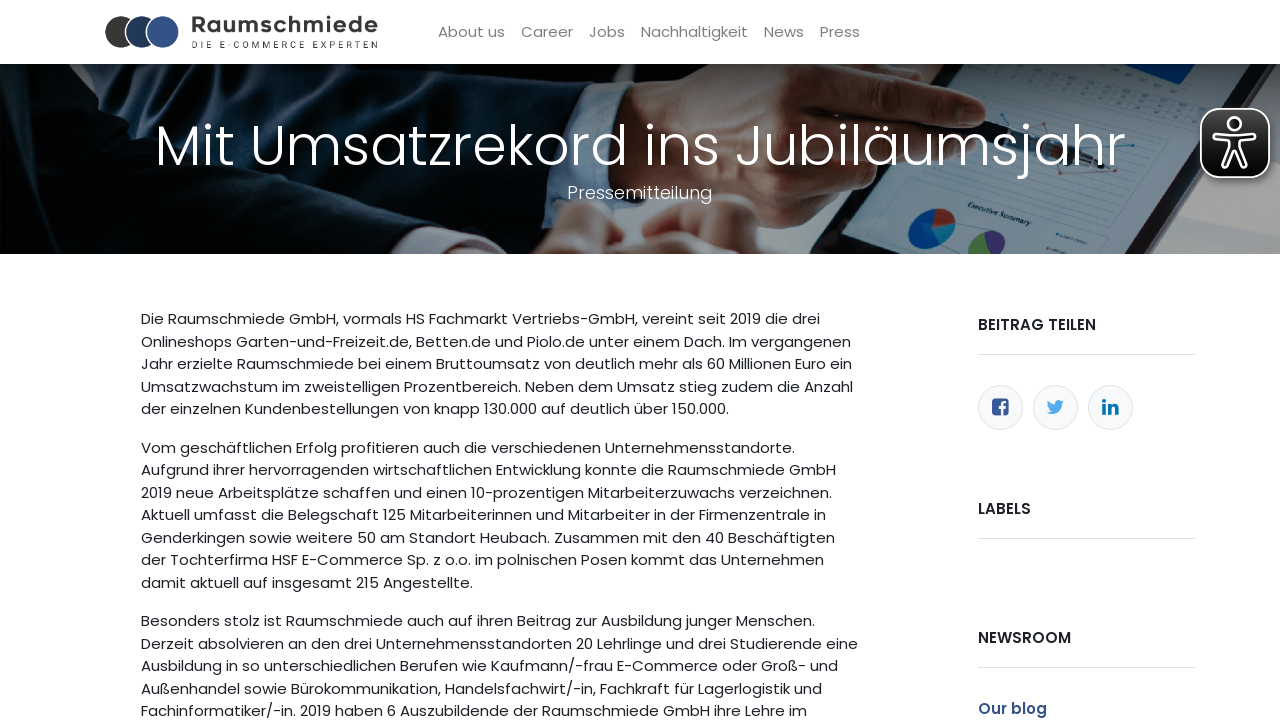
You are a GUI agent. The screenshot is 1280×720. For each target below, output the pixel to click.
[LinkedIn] (1110, 407)
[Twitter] (1055, 407)
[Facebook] (1000, 407)
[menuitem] (473, 32)
